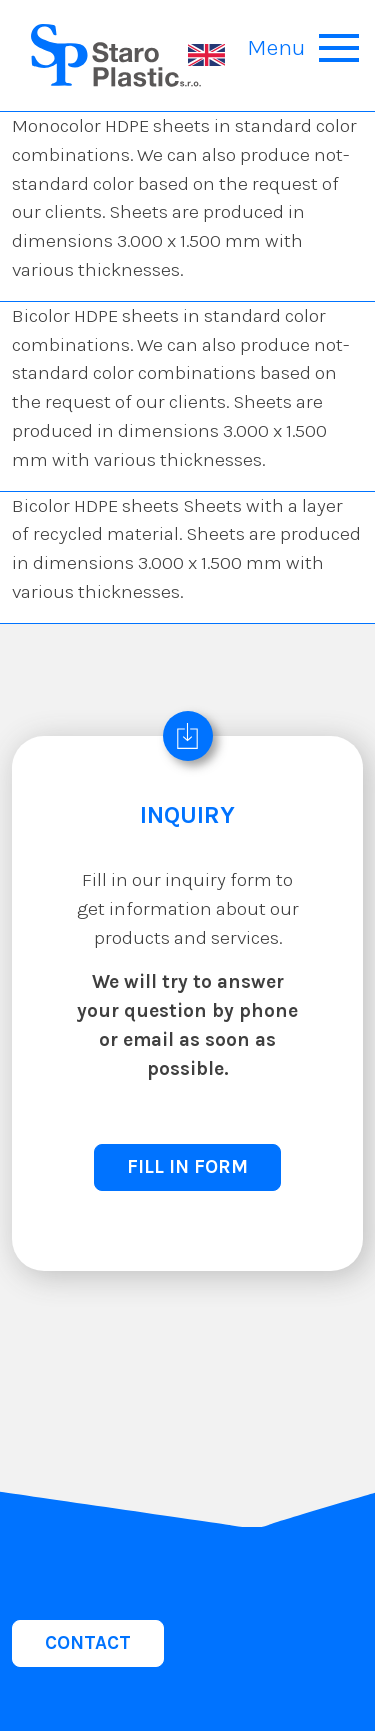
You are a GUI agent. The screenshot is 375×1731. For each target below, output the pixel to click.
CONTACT (88, 1642)
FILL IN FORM (187, 1166)
